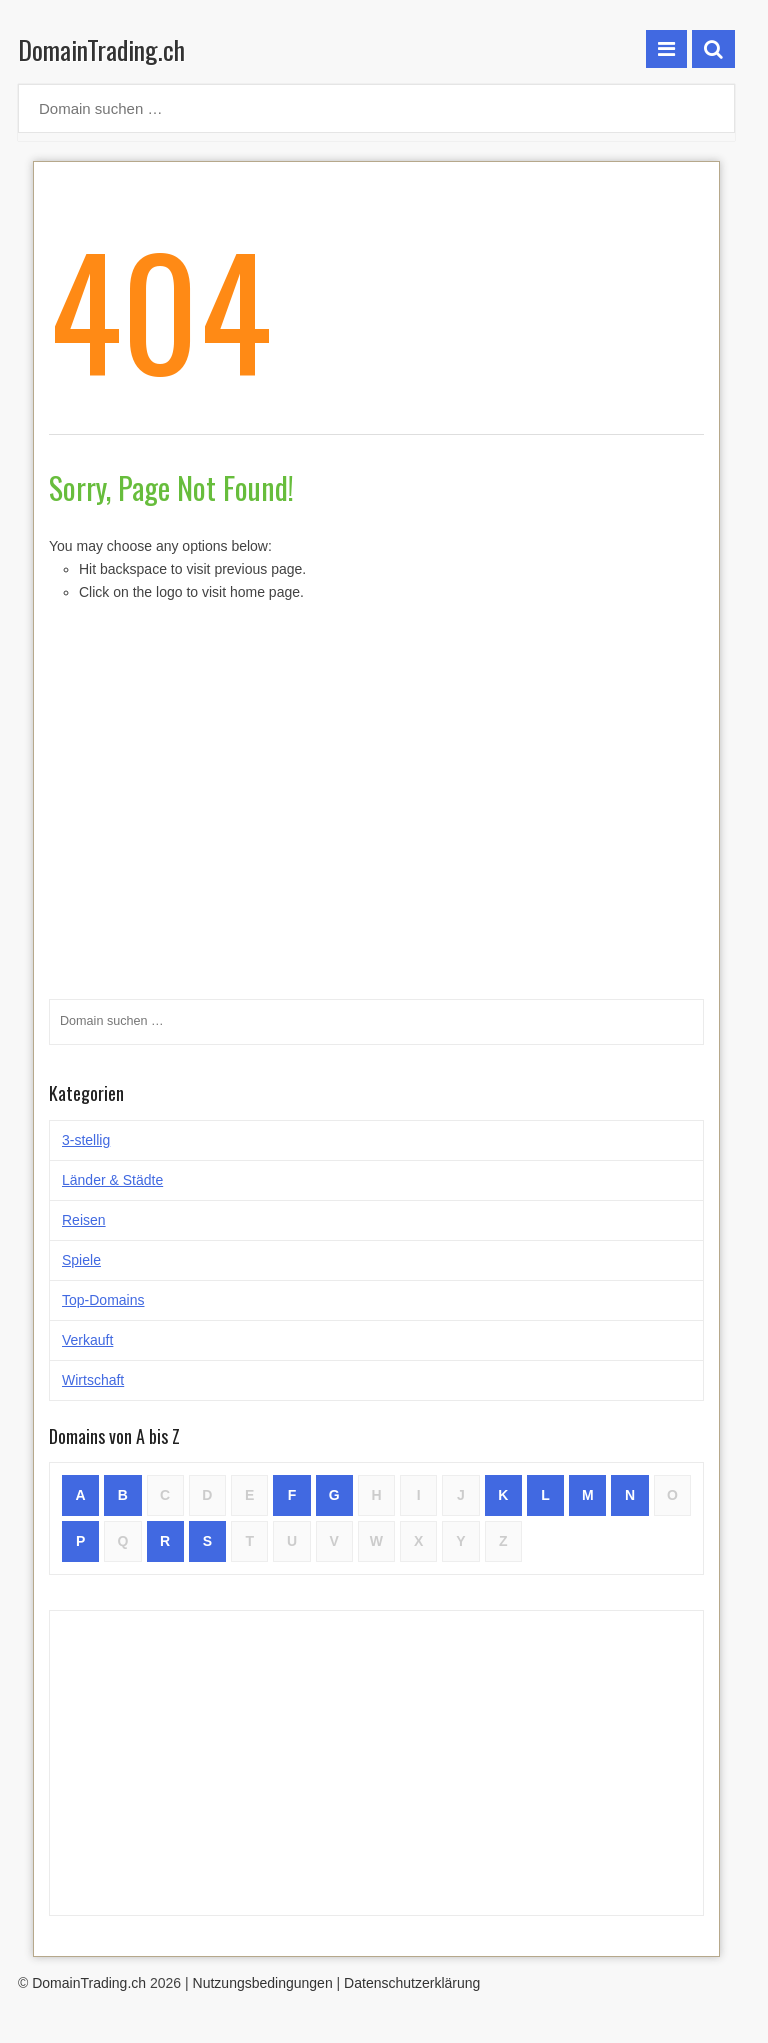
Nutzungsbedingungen (263, 1983)
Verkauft (87, 1340)
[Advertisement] (376, 1763)
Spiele (81, 1260)
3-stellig (86, 1140)
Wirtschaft (93, 1380)
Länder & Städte (112, 1180)
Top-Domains (103, 1300)
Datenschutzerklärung (412, 1983)
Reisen (84, 1220)
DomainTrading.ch (101, 49)
